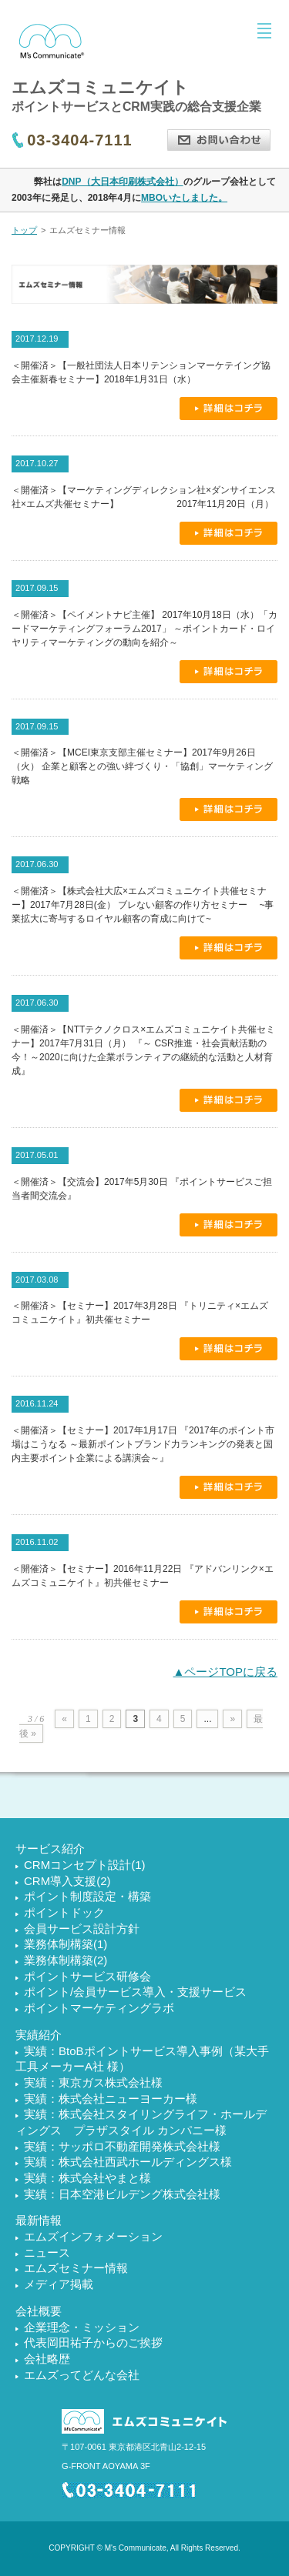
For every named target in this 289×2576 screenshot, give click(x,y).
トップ (24, 230)
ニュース (47, 2252)
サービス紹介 (50, 1848)
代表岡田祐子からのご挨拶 (93, 2342)
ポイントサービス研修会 (87, 1976)
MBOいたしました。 (184, 197)
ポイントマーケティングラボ (99, 2007)
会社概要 (38, 2310)
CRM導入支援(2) (67, 1880)
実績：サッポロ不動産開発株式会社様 (122, 2146)
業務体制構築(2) (65, 1960)
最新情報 (38, 2220)
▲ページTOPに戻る (225, 1671)
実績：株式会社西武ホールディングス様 (128, 2161)
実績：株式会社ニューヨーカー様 (110, 2098)
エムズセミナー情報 (76, 2267)
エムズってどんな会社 (81, 2374)
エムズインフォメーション (93, 2236)
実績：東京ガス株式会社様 (93, 2082)
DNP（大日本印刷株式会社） (122, 181)
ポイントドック (64, 1912)
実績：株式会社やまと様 (87, 2177)
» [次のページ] (232, 1718)
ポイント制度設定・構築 (87, 1896)
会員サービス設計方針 (81, 1928)
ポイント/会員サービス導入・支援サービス (135, 1991)
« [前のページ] (64, 1718)
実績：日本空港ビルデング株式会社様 (122, 2194)
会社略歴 (47, 2358)
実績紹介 (38, 2034)
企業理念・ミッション (81, 2327)
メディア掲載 (58, 2284)
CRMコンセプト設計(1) (85, 1864)
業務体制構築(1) (65, 1943)
